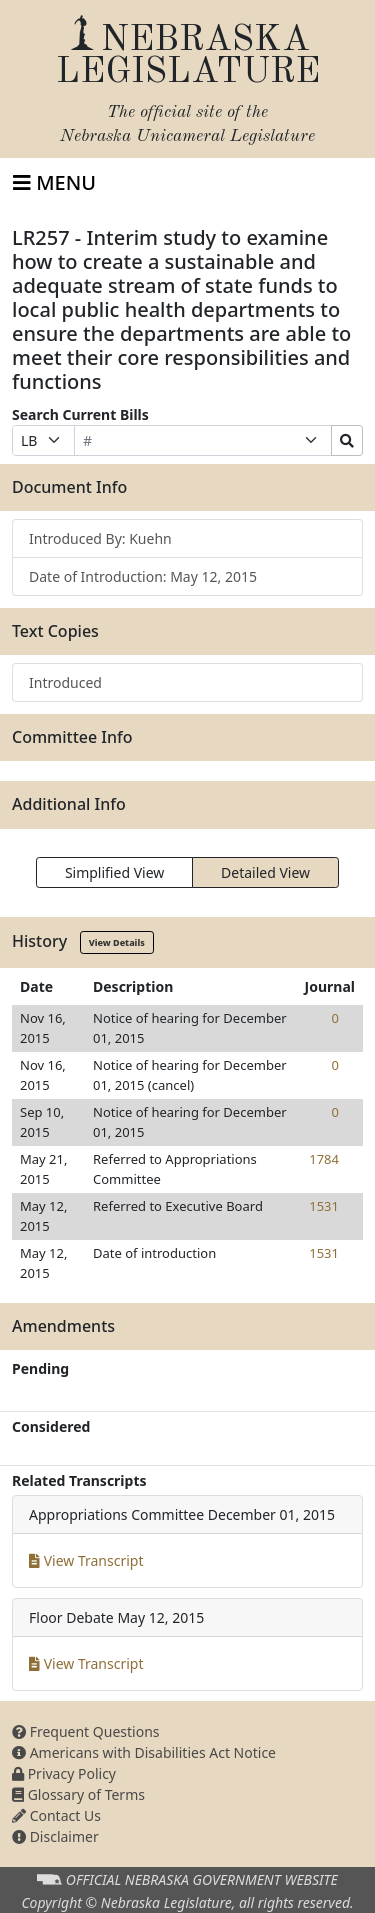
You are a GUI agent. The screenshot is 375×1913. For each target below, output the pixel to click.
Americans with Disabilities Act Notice (144, 1752)
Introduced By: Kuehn (100, 538)
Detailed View (265, 872)
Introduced (65, 682)
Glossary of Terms (78, 1794)
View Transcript (86, 1560)
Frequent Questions (86, 1731)
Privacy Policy (64, 1773)
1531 (324, 1206)
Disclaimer (55, 1836)
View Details (117, 942)
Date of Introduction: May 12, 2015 (143, 576)
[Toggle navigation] (54, 183)
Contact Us (56, 1815)
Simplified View (114, 872)
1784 (324, 1159)
